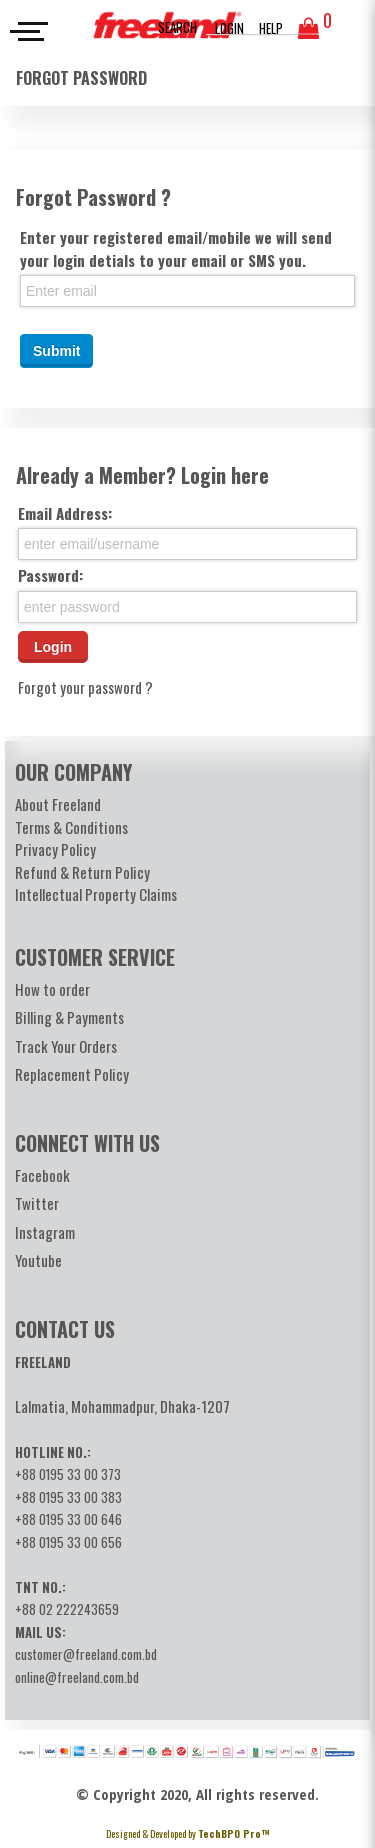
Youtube (38, 1260)
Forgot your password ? (85, 687)
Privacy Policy (55, 849)
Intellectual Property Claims (96, 894)
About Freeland (58, 804)
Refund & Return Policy (82, 872)
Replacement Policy (72, 1074)
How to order (52, 989)
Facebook (42, 1175)
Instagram (45, 1232)
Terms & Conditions (71, 827)
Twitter (37, 1203)
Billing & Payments (69, 1017)
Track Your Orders (66, 1046)
